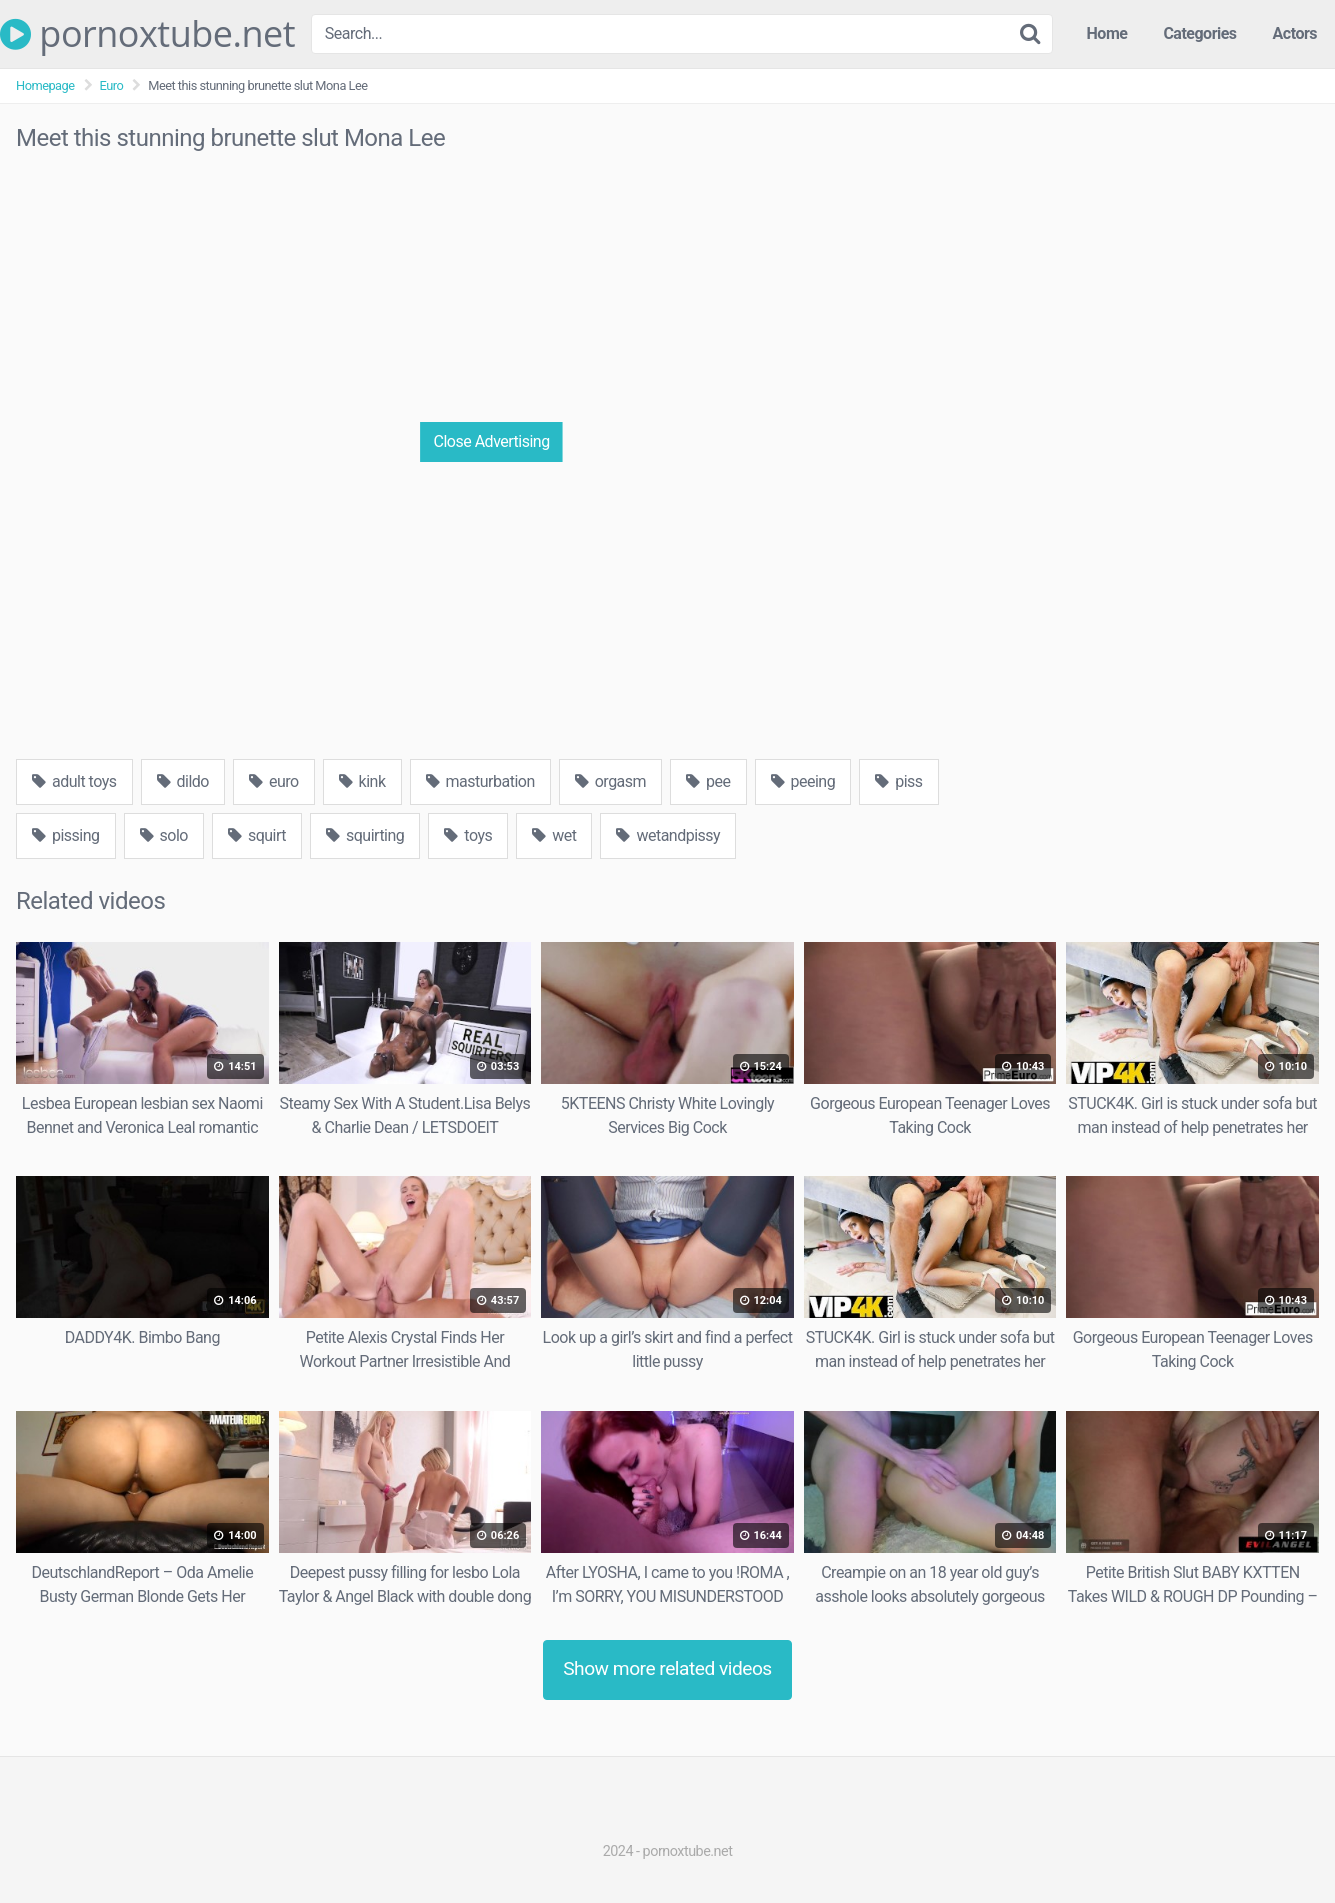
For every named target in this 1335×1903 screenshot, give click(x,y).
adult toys (74, 781)
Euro (112, 85)
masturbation (480, 781)
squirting (365, 835)
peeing (803, 781)
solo (164, 835)
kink (362, 781)
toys (468, 835)
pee (708, 781)
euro (274, 781)
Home (1107, 33)
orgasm (610, 781)
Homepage (45, 85)
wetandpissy (668, 835)
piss (898, 781)
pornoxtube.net (147, 34)
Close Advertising (492, 441)
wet (554, 835)
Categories (1199, 33)
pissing (66, 835)
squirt (257, 835)
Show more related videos (667, 1668)
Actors (1295, 33)
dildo (183, 781)
